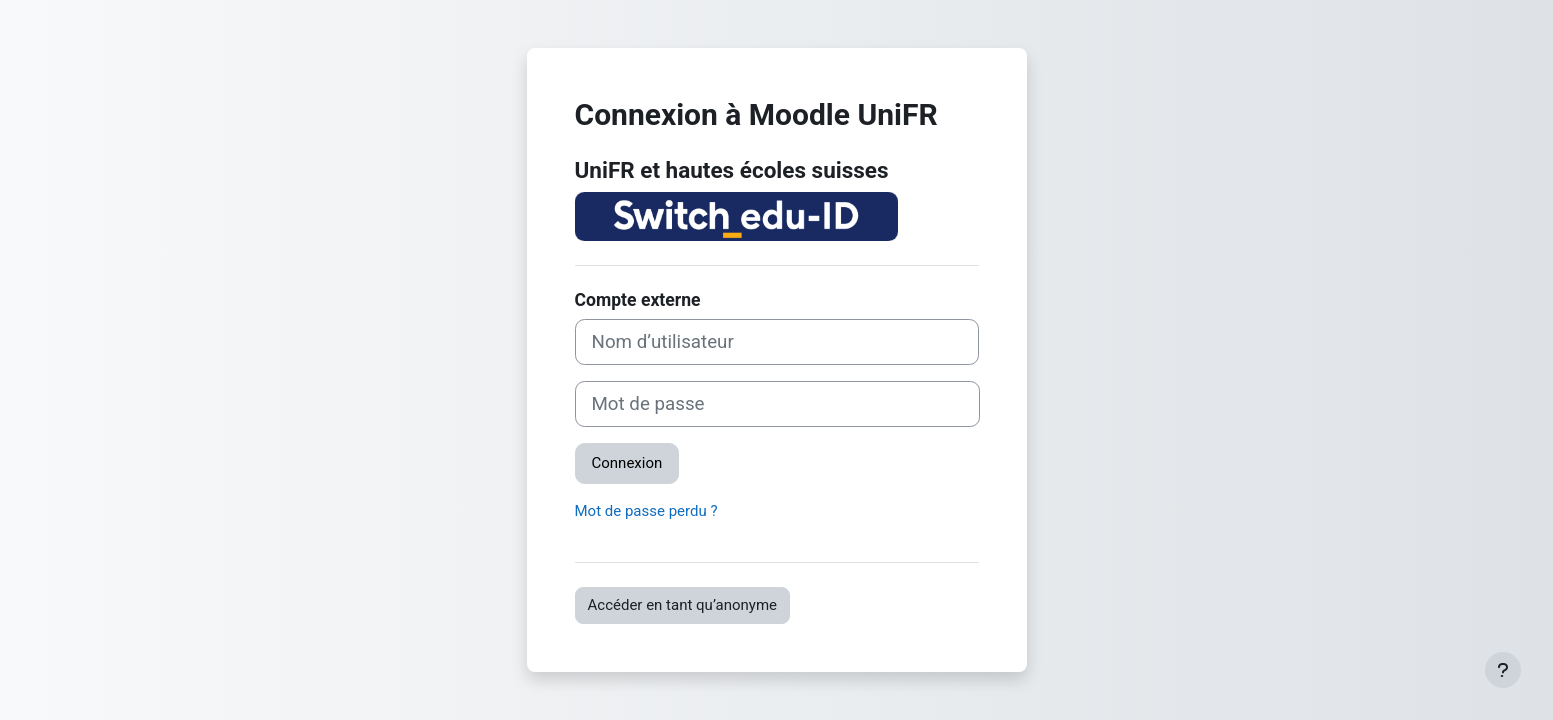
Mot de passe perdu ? (646, 511)
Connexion (627, 463)
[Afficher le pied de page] (1503, 670)
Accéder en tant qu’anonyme (683, 605)
